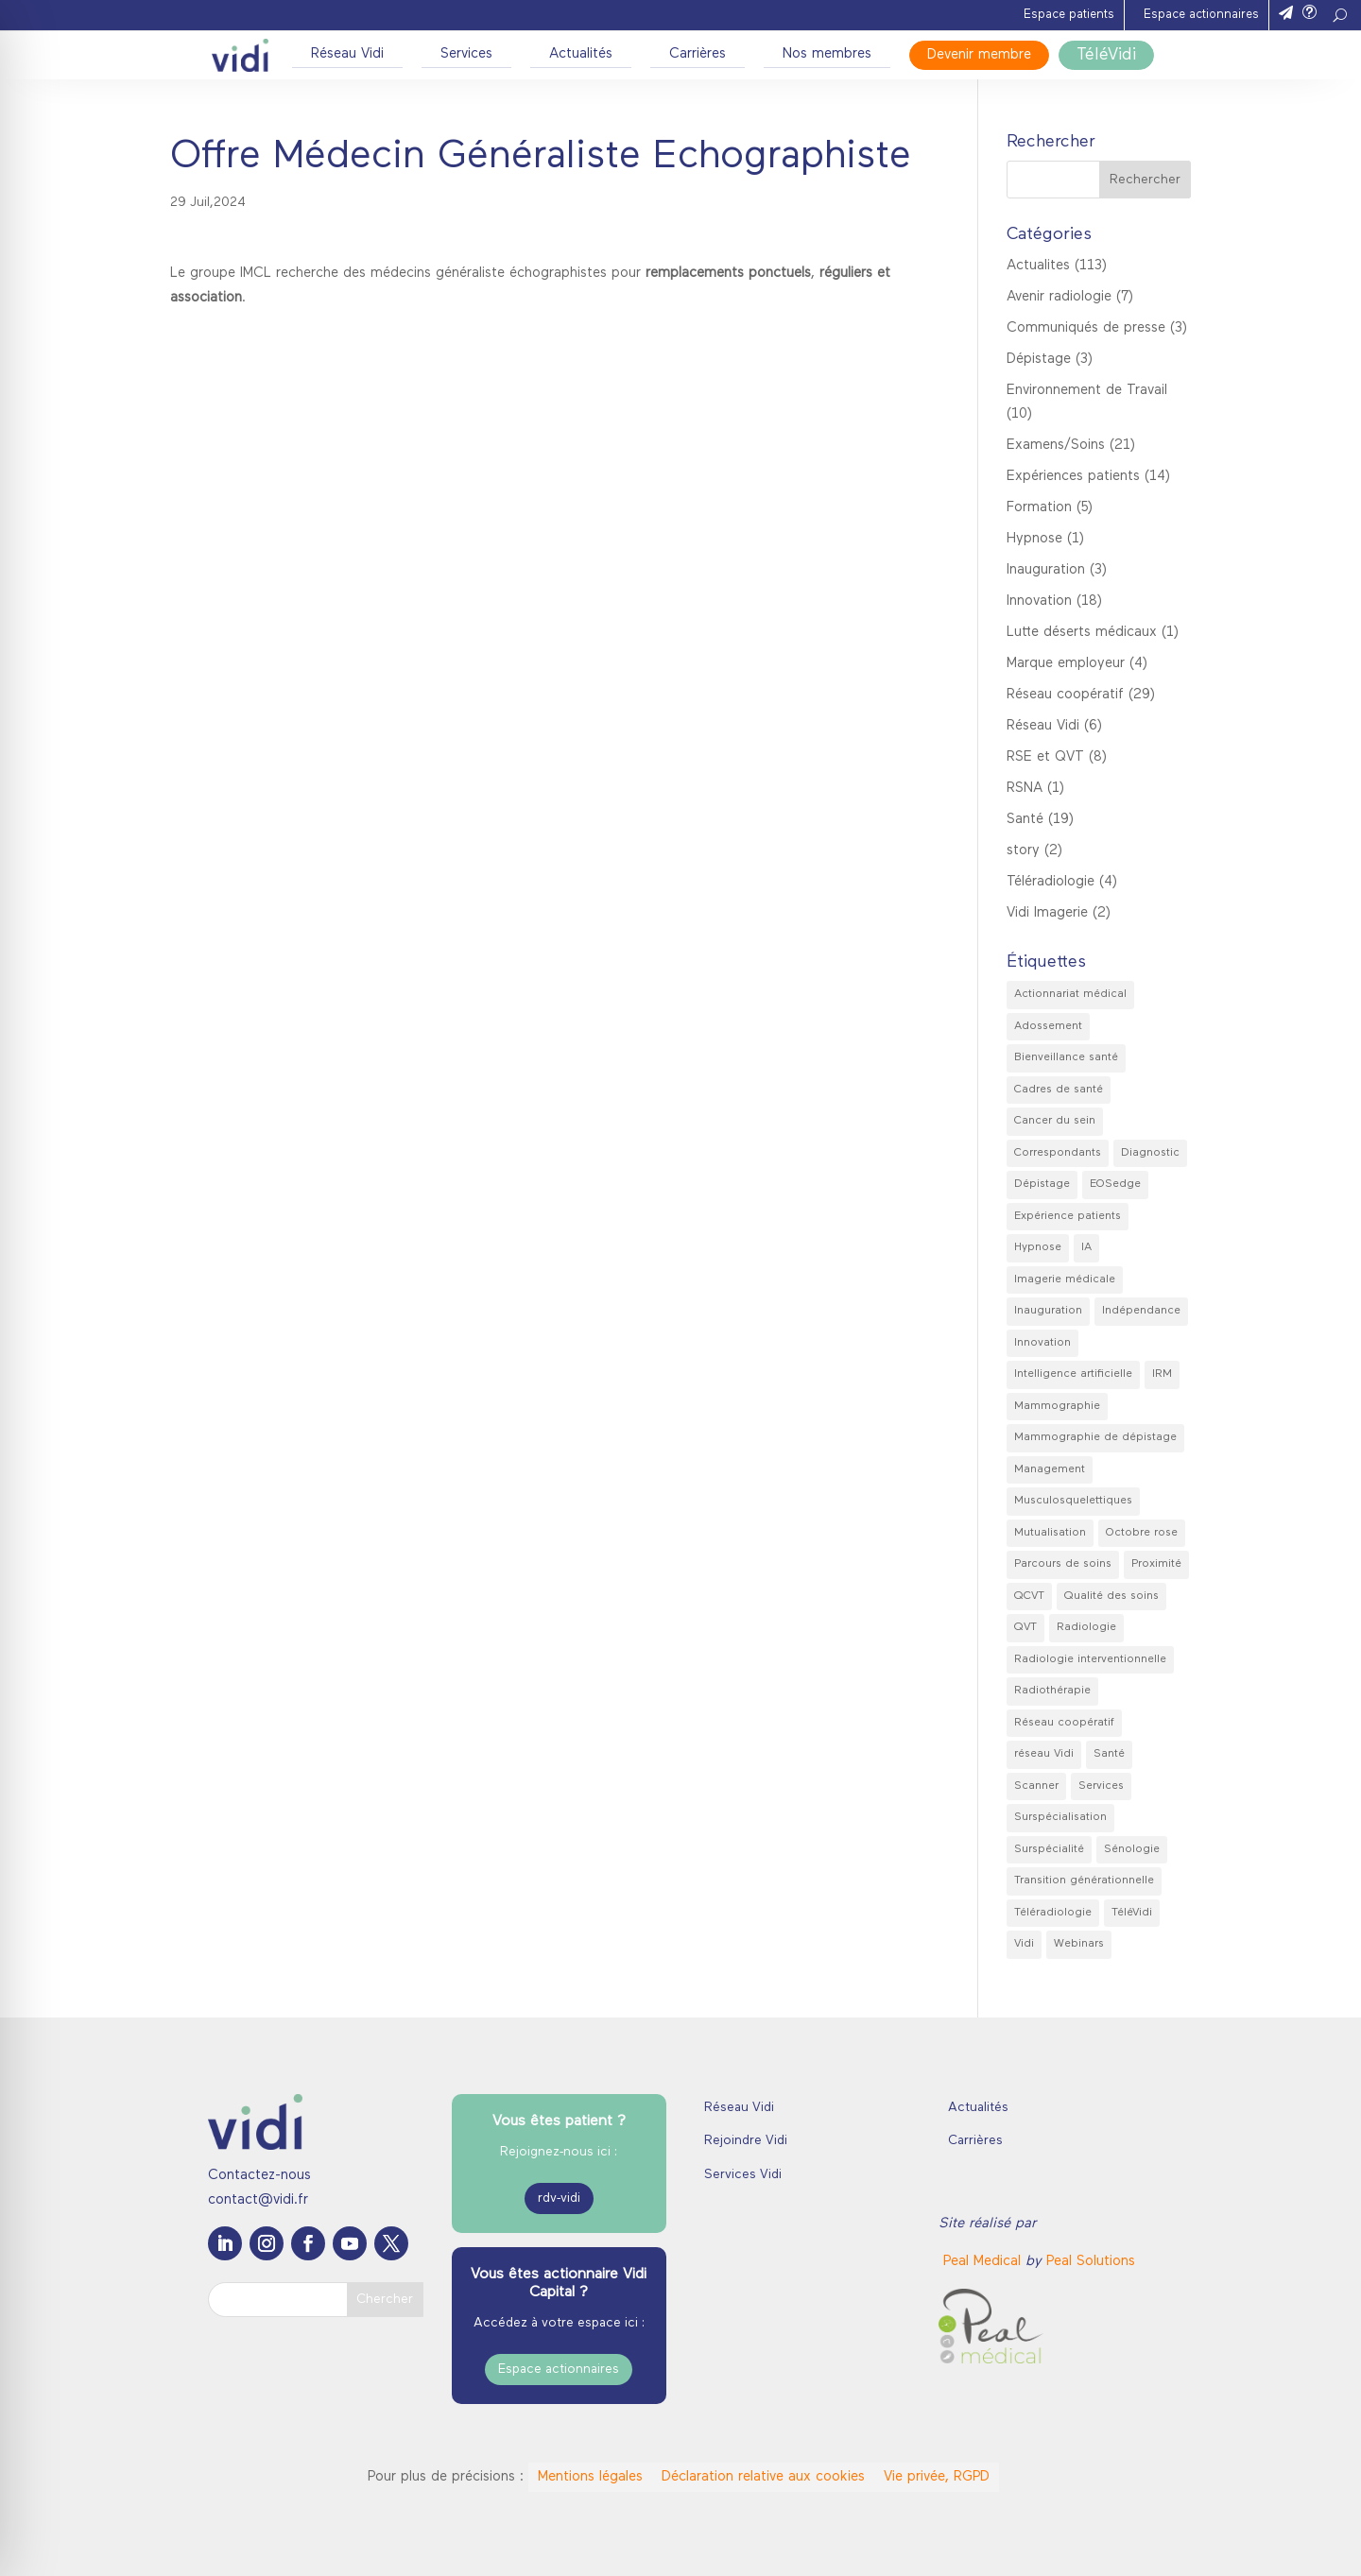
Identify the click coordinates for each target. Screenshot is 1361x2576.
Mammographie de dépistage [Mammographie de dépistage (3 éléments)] (1095, 1437)
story (1023, 851)
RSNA (1024, 788)
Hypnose (1034, 539)
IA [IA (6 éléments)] (1086, 1247)
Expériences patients (1073, 477)
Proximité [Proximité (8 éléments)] (1156, 1564)
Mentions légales (590, 2477)
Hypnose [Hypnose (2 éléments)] (1037, 1247)
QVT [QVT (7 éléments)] (1025, 1627)
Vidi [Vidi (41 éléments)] (1024, 1943)
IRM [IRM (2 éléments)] (1162, 1374)
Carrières (697, 54)
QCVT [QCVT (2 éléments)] (1029, 1596)
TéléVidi (1106, 55)
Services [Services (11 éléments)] (1101, 1786)
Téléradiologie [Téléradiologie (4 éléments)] (1053, 1912)
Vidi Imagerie (1047, 913)
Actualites (1038, 266)
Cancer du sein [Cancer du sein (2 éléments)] (1054, 1120)
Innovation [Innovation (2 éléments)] (1042, 1342)
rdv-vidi (559, 2198)
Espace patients (1069, 15)
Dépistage (1039, 359)
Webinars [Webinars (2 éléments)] (1079, 1943)
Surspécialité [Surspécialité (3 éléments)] (1049, 1849)
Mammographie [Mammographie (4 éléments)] (1057, 1406)
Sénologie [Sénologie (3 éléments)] (1132, 1849)
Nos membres (827, 54)
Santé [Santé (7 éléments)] (1109, 1754)
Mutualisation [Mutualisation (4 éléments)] (1050, 1532)
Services (466, 54)
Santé (1025, 820)
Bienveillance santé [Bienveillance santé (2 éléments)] (1066, 1057)
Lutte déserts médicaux (1082, 633)
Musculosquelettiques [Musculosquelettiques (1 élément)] (1073, 1500)
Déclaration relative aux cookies (763, 2477)
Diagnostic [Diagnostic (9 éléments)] (1150, 1153)
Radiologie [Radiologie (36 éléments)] (1086, 1627)
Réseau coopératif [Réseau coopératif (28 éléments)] (1064, 1722)
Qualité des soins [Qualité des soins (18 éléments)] (1111, 1596)
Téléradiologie (1050, 882)
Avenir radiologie (1059, 297)
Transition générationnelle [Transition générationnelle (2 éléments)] (1084, 1880)
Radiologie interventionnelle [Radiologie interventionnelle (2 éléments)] (1090, 1659)
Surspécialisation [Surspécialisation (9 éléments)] (1060, 1817)
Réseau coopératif (1065, 695)
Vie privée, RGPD (937, 2477)
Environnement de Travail (1087, 391)
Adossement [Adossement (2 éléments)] (1048, 1026)
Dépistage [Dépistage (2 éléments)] (1042, 1184)
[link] (984, 2262)
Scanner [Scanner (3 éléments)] (1036, 1786)
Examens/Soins (1056, 445)
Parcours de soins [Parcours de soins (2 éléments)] (1062, 1564)
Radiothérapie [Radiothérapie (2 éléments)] (1052, 1690)
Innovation (1039, 601)
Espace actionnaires (1201, 15)
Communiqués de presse (1086, 328)
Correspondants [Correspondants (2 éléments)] (1057, 1153)
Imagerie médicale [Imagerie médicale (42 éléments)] (1064, 1279)
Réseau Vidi (347, 54)
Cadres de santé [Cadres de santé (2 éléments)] (1058, 1089)
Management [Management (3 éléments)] (1049, 1469)
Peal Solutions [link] (1090, 2262)
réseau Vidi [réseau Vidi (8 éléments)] (1044, 1754)
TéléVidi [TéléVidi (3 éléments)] (1131, 1912)
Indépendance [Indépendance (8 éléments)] (1141, 1310)
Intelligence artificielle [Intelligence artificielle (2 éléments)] (1073, 1374)
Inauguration (1046, 570)
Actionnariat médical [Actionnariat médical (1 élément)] (1070, 994)
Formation (1039, 508)
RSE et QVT (1045, 757)
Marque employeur (1066, 664)
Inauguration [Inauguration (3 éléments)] (1048, 1310)
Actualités (580, 54)
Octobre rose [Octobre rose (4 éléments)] (1142, 1532)
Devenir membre (979, 55)
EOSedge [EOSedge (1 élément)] (1115, 1184)
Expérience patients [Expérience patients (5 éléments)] (1067, 1216)
